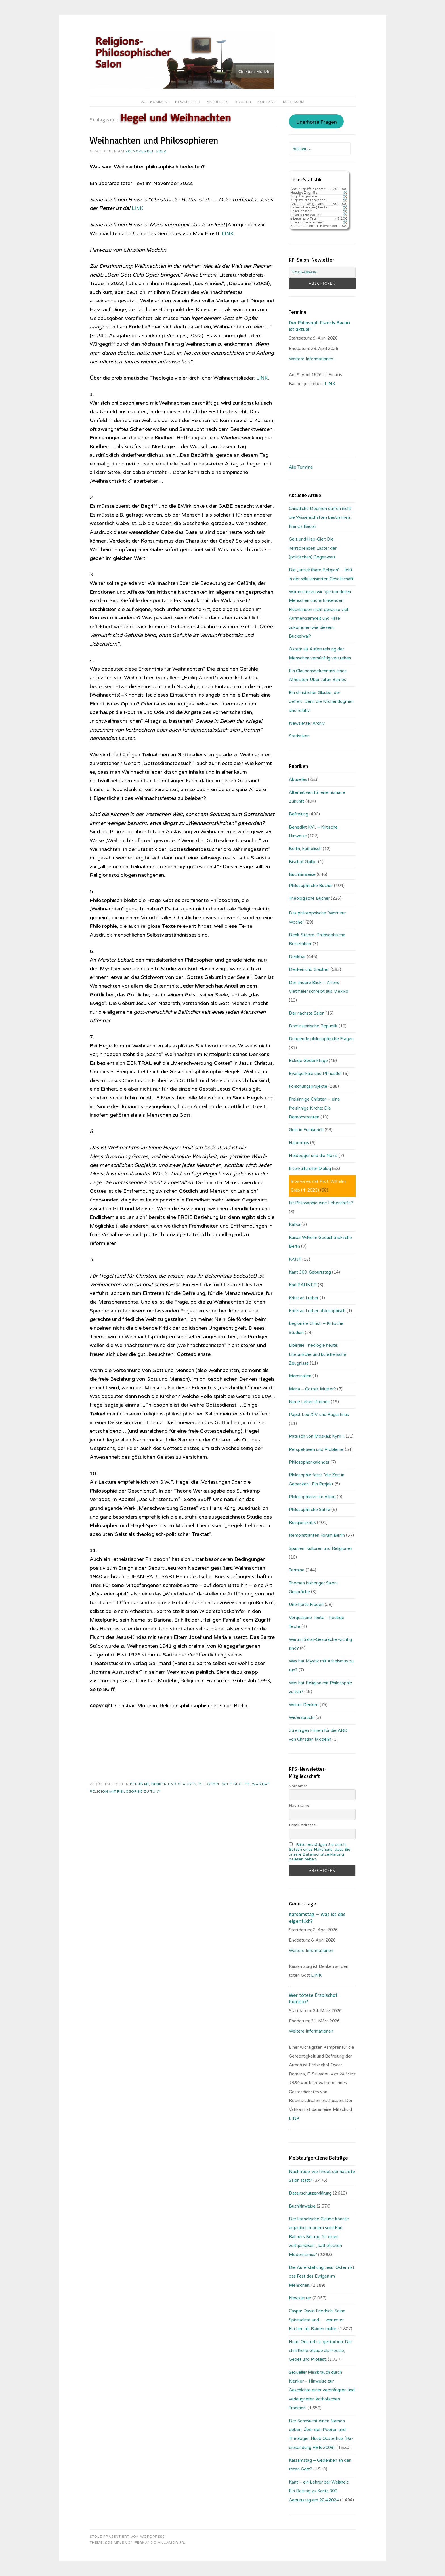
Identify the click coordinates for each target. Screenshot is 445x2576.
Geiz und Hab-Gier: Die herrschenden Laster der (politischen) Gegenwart (313, 548)
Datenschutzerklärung (310, 2193)
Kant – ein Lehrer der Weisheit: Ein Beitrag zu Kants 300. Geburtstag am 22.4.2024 (319, 2491)
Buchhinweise (302, 874)
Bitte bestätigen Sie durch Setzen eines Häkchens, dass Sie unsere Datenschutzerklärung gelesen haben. (319, 1852)
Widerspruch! (301, 1717)
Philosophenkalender (309, 1462)
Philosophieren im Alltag (312, 1496)
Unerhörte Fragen (316, 122)
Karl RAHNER (303, 1284)
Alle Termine (301, 467)
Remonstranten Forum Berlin (317, 1535)
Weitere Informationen (311, 358)
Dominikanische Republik (313, 1025)
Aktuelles (217, 102)
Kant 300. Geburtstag (310, 1272)
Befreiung (298, 814)
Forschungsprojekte (308, 1086)
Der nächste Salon (306, 1013)
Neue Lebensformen (309, 1401)
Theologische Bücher (309, 898)
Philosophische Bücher (224, 1784)
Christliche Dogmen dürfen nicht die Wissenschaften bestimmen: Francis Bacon (320, 517)
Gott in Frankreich (306, 1129)
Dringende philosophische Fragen (321, 1038)
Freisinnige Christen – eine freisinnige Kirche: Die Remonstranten (314, 1108)
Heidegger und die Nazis (313, 1155)
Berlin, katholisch (305, 848)
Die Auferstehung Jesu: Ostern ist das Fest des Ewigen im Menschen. (321, 2276)
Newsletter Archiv (307, 723)
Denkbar (139, 1784)
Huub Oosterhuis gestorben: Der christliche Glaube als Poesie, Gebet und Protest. (320, 2350)
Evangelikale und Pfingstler (315, 1073)
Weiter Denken (303, 1704)
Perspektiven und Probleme (316, 1449)
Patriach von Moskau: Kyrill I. (317, 1436)
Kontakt (266, 102)
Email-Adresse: (303, 1825)
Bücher (243, 102)
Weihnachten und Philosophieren (154, 140)
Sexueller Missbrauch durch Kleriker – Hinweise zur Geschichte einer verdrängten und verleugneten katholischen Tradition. (322, 2390)
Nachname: (299, 1805)
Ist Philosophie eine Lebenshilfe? (321, 1202)
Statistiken (299, 736)
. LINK (329, 383)
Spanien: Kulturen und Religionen (320, 1548)
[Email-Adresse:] (322, 272)
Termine (297, 1569)
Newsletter (187, 102)
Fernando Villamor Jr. (160, 2543)
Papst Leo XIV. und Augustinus (319, 1414)
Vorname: (298, 1786)
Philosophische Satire (309, 1509)
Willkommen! (155, 102)
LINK (138, 208)
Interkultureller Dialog (310, 1168)
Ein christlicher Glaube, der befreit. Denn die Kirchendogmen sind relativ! (321, 701)
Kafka (294, 1224)
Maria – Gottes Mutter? (312, 1389)
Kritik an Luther (303, 1297)
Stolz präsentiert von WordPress (127, 2537)
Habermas (299, 1142)
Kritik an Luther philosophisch (317, 1310)
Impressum (293, 102)
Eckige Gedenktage (308, 1060)
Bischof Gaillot (303, 861)
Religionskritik (302, 1522)
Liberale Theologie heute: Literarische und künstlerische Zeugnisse (317, 1354)
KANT (295, 1259)
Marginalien (300, 1375)
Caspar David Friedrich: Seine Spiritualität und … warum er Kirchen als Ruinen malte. (317, 2319)
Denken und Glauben (173, 1784)
